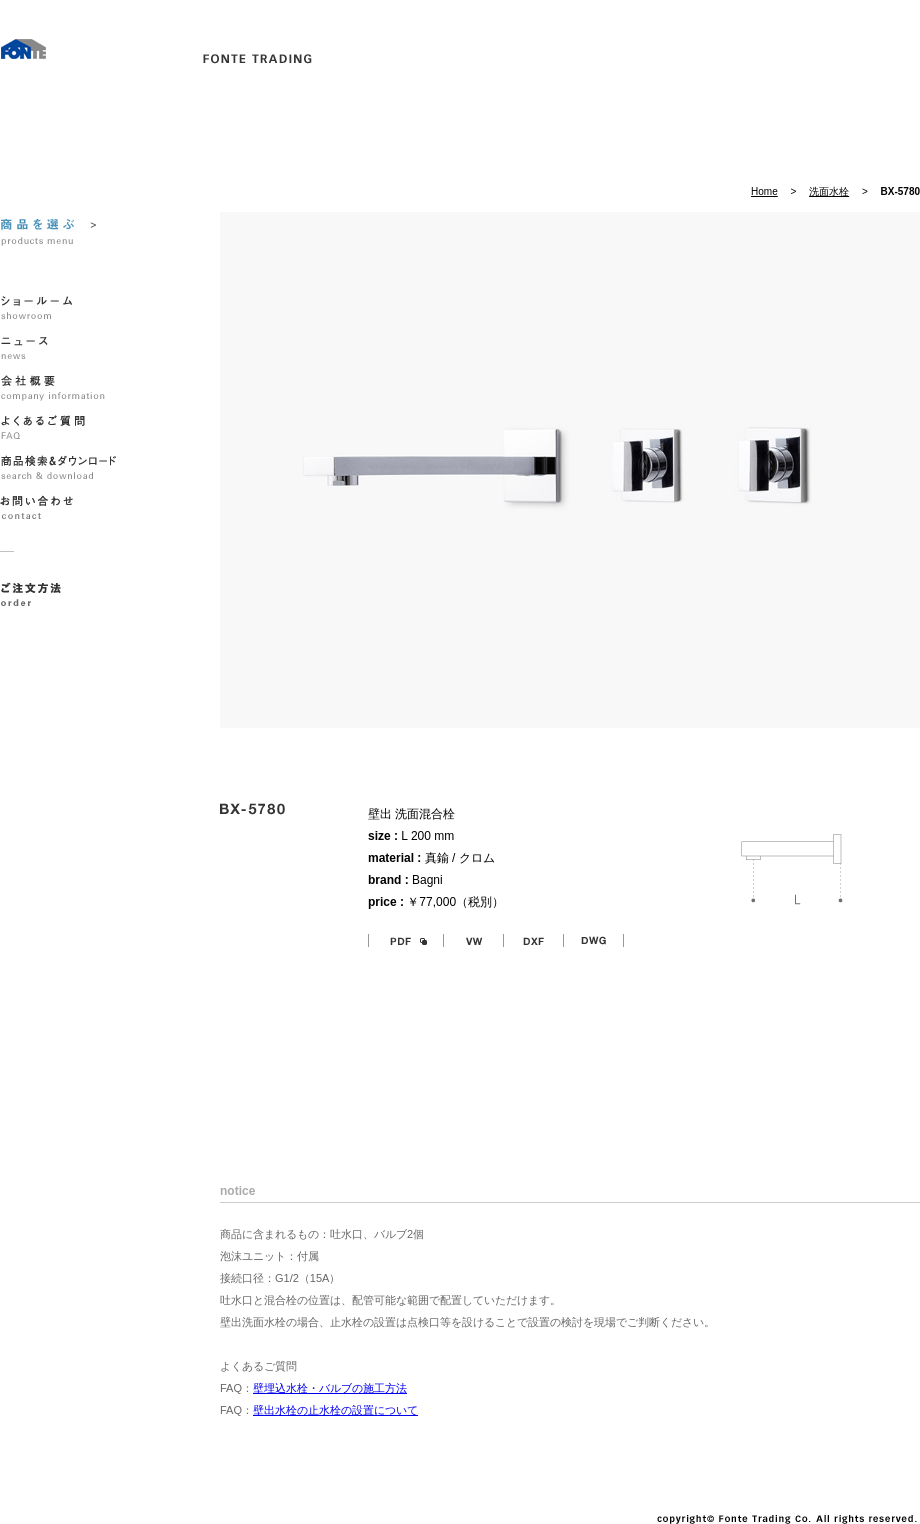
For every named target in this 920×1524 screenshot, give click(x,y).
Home (764, 191)
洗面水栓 (829, 191)
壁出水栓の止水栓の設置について (335, 1410)
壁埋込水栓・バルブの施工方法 (330, 1388)
